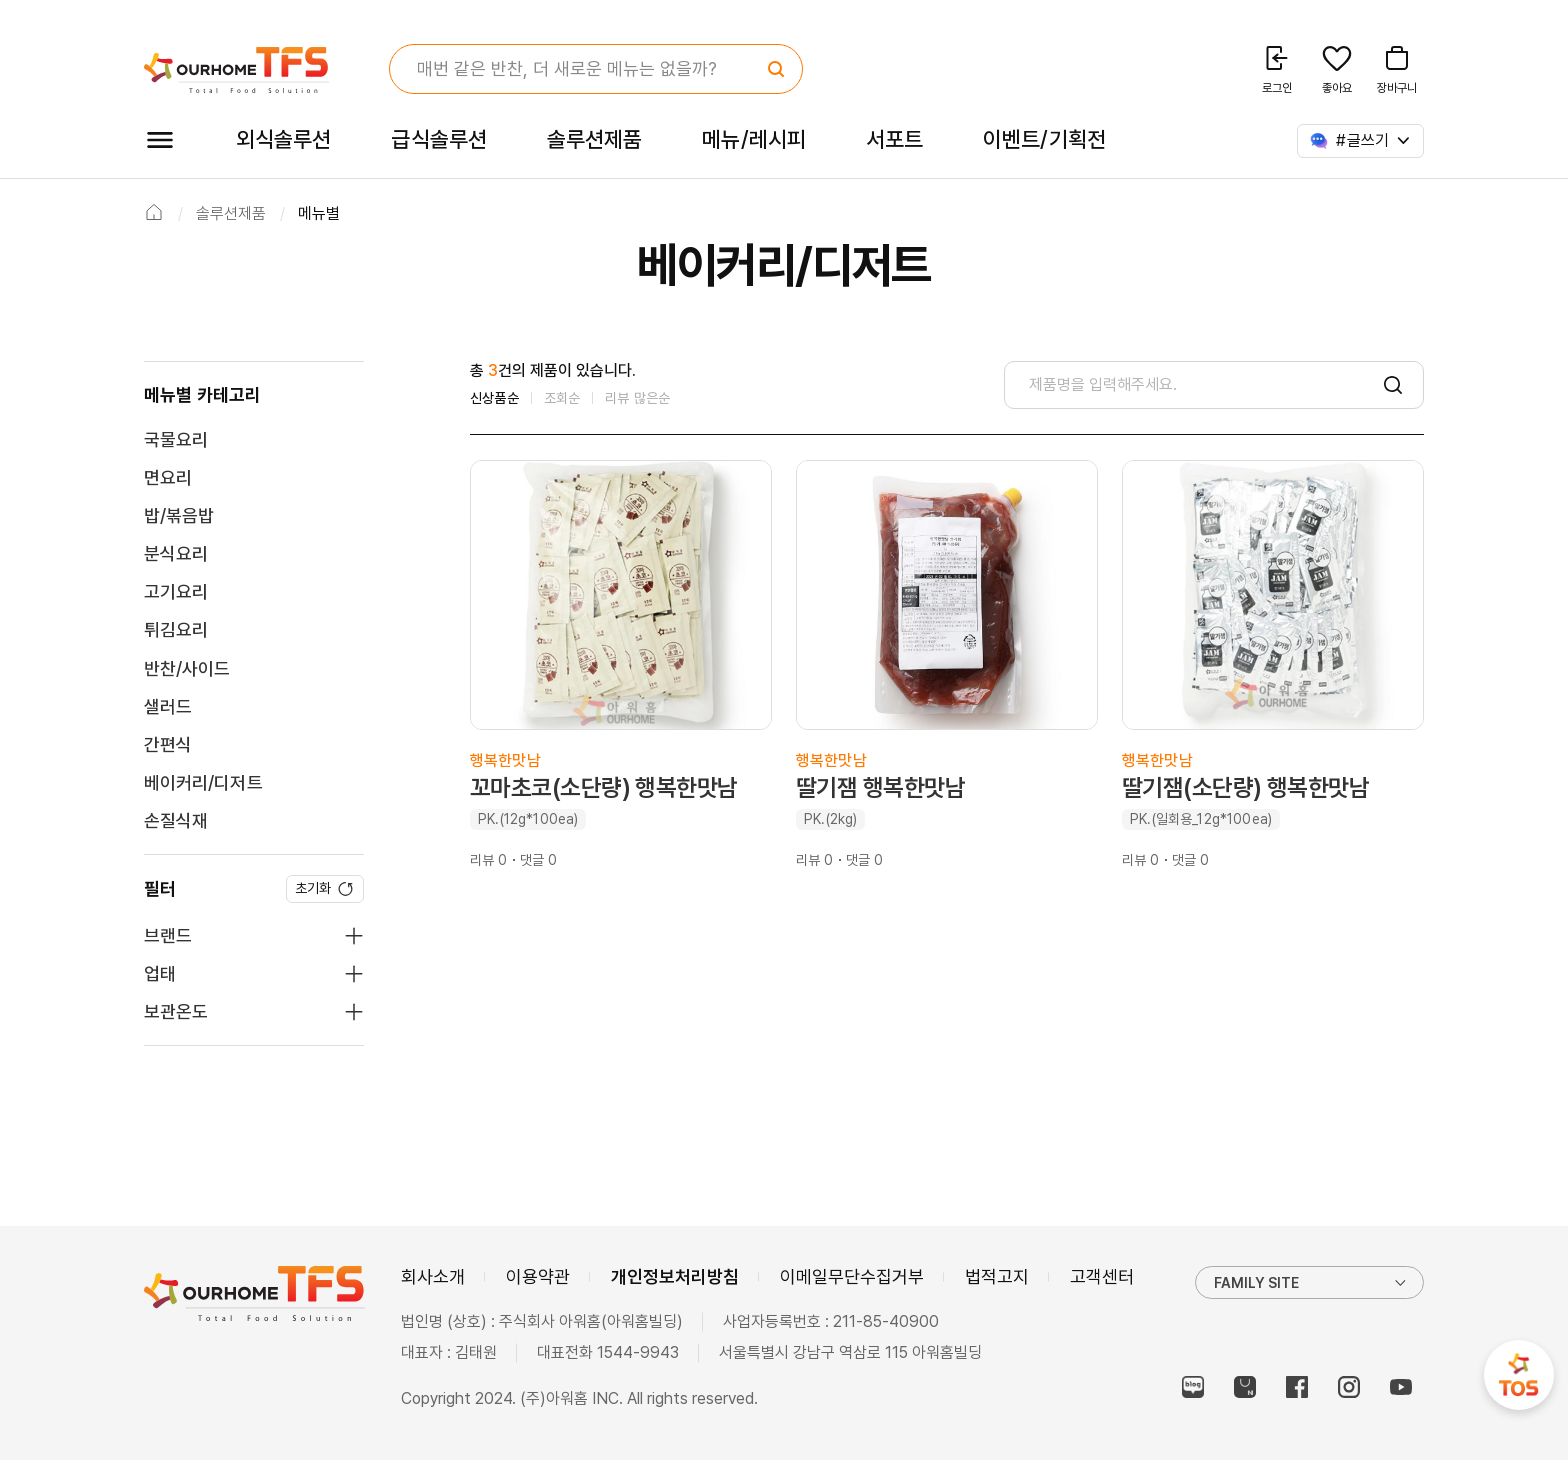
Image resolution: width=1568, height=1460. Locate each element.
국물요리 (176, 439)
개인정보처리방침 (675, 1276)
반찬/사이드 (187, 668)
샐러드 (168, 706)
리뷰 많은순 (637, 398)
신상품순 (494, 398)
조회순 (562, 398)
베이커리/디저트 (203, 782)
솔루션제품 (594, 139)
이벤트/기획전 (1044, 139)
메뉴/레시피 (754, 139)
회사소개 (433, 1276)
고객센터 (1102, 1276)
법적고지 (997, 1276)
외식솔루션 (283, 139)
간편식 (168, 744)
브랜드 (168, 935)
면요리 (168, 477)
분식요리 (176, 553)
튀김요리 (176, 629)
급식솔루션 (438, 139)
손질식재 (176, 820)
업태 (160, 973)
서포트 (894, 139)
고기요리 (176, 591)
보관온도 (176, 1011)
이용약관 (538, 1276)
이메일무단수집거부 (852, 1276)
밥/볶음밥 (179, 515)
